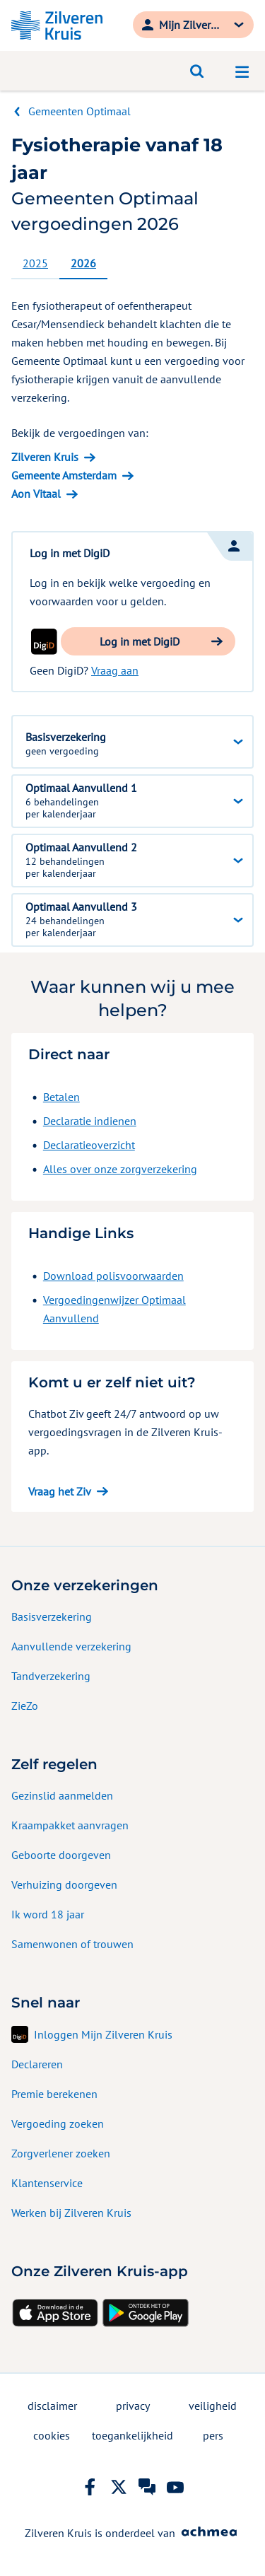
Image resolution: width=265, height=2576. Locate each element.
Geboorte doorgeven (61, 1855)
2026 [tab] (83, 263)
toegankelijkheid (132, 2435)
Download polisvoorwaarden (113, 1276)
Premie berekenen (54, 2094)
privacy (133, 2406)
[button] (148, 641)
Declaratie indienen (89, 1121)
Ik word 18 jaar (47, 1914)
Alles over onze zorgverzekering (120, 1169)
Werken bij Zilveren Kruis (71, 2212)
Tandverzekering (50, 1676)
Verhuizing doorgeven (64, 1884)
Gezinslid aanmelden (62, 1795)
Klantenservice (47, 2183)
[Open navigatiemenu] (242, 71)
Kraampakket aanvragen (70, 1825)
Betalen (61, 1097)
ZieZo (24, 1705)
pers (213, 2435)
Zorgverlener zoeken (60, 2153)
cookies (51, 2435)
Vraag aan (115, 670)
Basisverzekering (51, 1616)
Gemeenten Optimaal (79, 111)
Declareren (37, 2064)
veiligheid (213, 2406)
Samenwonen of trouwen (72, 1944)
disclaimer (52, 2406)
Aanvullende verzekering (71, 1646)
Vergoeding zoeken (57, 2123)
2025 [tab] (35, 263)
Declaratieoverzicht (89, 1145)
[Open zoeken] (197, 71)
